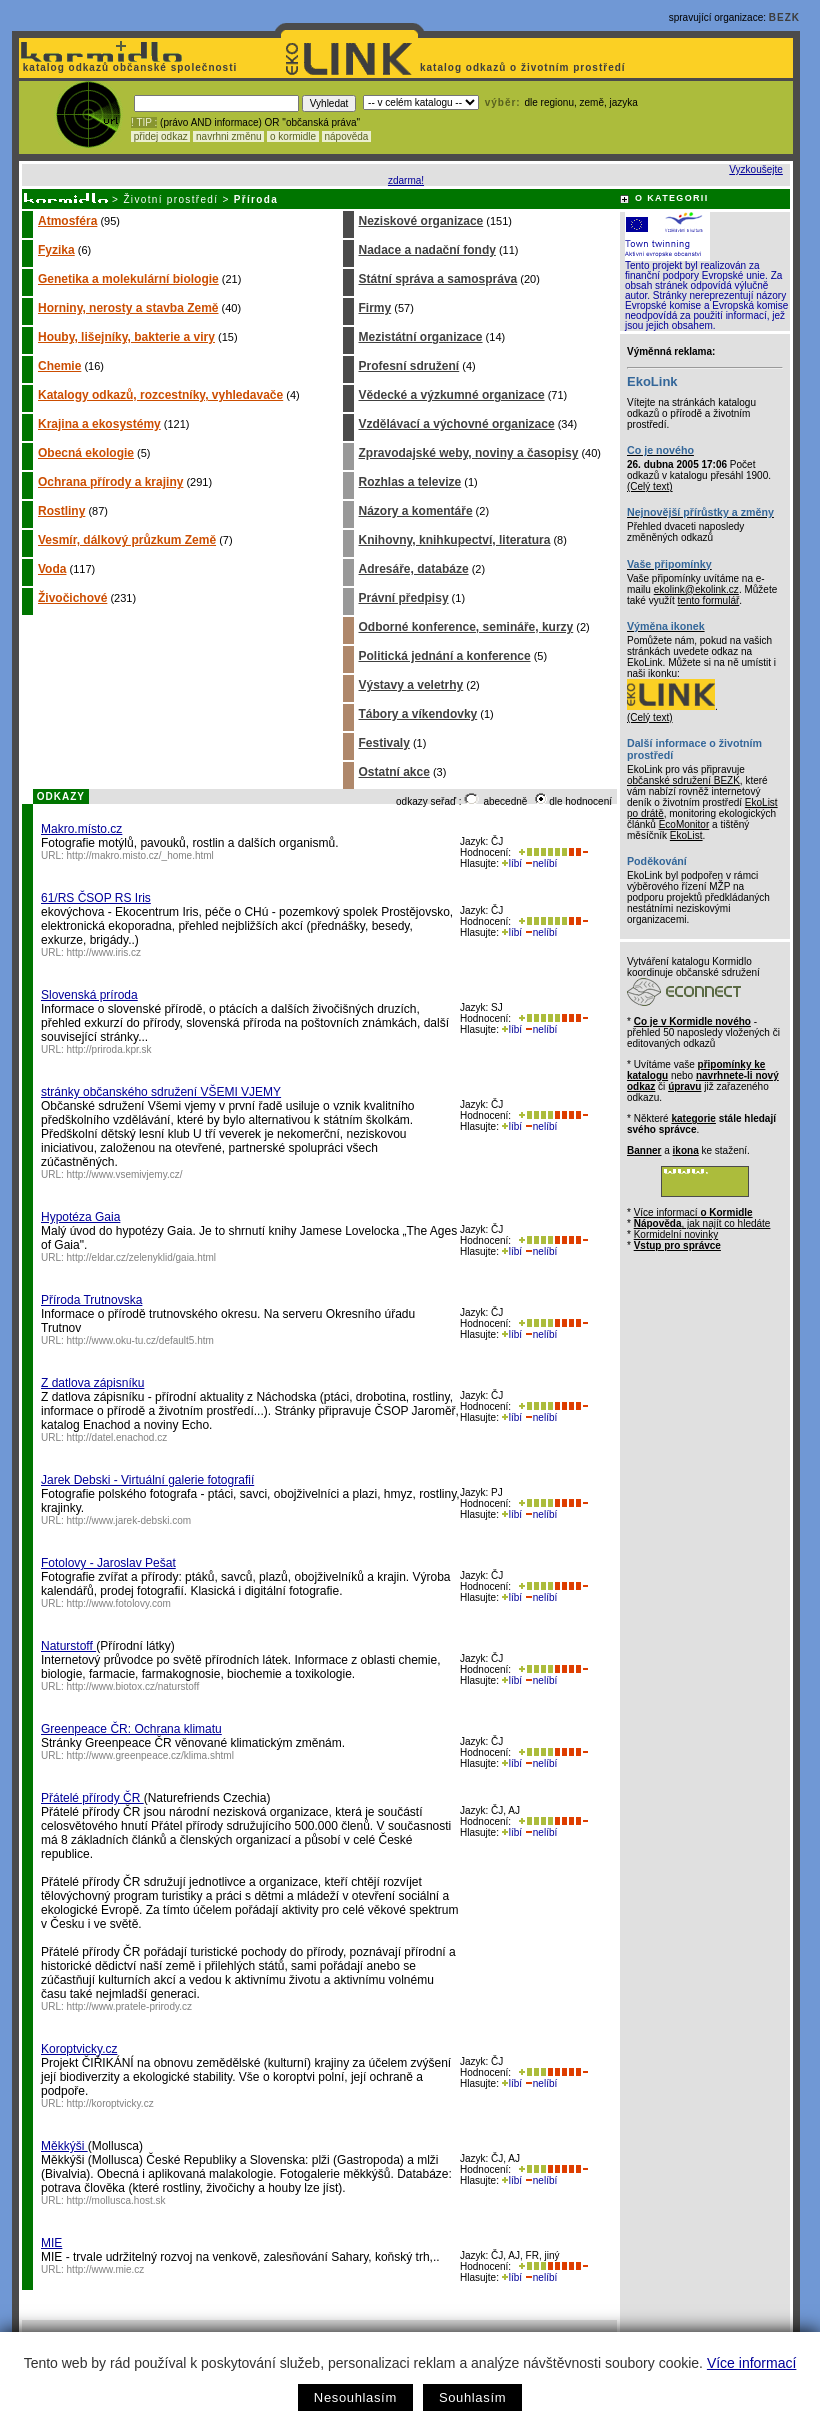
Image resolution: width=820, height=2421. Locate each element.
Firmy (375, 308)
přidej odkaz (160, 136)
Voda (52, 569)
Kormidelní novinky (676, 1234)
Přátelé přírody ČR (92, 1798)
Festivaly (384, 743)
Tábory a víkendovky (418, 714)
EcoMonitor (684, 824)
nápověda (347, 136)
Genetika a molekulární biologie (128, 279)
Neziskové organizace (421, 221)
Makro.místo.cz (81, 829)
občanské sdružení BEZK (683, 780)
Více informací (751, 2363)
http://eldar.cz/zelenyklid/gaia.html (142, 1257)
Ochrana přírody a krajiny (110, 482)
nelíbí (541, 863)
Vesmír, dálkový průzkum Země (127, 540)
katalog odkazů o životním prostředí (524, 67)
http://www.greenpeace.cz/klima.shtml (150, 1755)
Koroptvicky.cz (79, 2049)
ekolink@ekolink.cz (696, 589)
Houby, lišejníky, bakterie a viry (126, 337)
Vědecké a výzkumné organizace (452, 395)
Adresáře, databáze (414, 569)
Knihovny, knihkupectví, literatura (455, 540)
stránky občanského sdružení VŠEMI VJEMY (161, 1092)
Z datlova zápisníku (92, 1383)
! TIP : (144, 122)
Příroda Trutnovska (91, 1300)
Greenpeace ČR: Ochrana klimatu (131, 1729)
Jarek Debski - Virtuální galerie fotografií (147, 1480)
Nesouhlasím (355, 2397)
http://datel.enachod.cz (117, 1437)
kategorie (693, 1118)
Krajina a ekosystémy (99, 424)
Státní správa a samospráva (438, 279)
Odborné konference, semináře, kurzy (466, 627)
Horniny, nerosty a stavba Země (128, 308)
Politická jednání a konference (445, 656)
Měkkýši (64, 2146)
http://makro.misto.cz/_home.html (140, 855)
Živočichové (72, 598)
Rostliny (61, 511)
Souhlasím (472, 2397)
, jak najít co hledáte (702, 1223)
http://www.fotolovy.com (119, 1603)
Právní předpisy (404, 598)
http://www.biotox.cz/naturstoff (133, 1686)
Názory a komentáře (416, 511)
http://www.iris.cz (104, 952)
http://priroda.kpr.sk (109, 1049)
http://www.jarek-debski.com (129, 1520)
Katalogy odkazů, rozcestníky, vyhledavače (160, 395)
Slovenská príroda (89, 995)
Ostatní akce (394, 772)
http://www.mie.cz (106, 2269)
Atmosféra (67, 221)
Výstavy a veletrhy (411, 685)
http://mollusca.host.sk (116, 2200)
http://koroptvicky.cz (110, 2103)
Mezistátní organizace (421, 337)
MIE (51, 2243)
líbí (512, 863)
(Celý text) (650, 486)
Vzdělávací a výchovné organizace (457, 424)
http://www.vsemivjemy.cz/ (125, 1174)
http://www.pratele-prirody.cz (129, 2006)
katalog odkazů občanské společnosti (128, 67)
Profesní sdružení (409, 366)
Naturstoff (68, 1646)
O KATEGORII (672, 198)
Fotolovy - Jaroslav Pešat (108, 1563)
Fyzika (56, 250)
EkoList (686, 835)
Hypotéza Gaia (80, 1217)
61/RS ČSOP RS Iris (96, 898)
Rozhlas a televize (410, 482)
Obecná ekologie (86, 453)
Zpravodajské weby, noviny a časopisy (469, 453)
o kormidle (293, 136)
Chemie (59, 366)
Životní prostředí (170, 199)
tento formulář (709, 600)
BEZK (784, 17)
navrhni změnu (228, 136)
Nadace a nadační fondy (427, 250)
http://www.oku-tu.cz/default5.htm (140, 1340)
